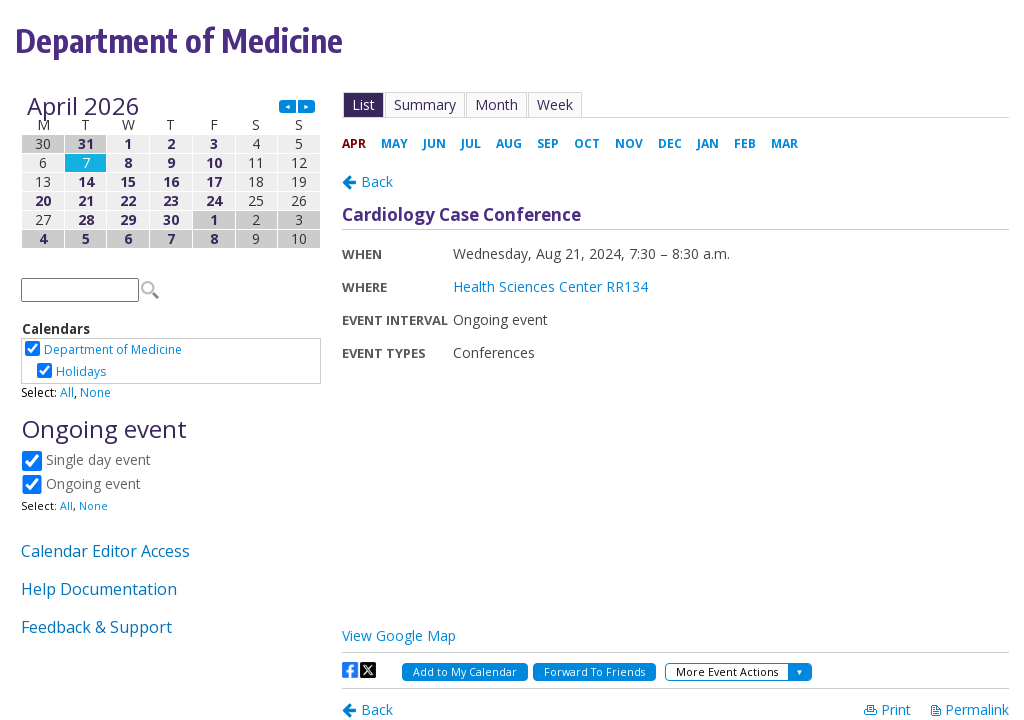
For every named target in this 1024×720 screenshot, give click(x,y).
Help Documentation (99, 589)
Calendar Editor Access (105, 551)
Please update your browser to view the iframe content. (171, 172)
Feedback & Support (96, 627)
